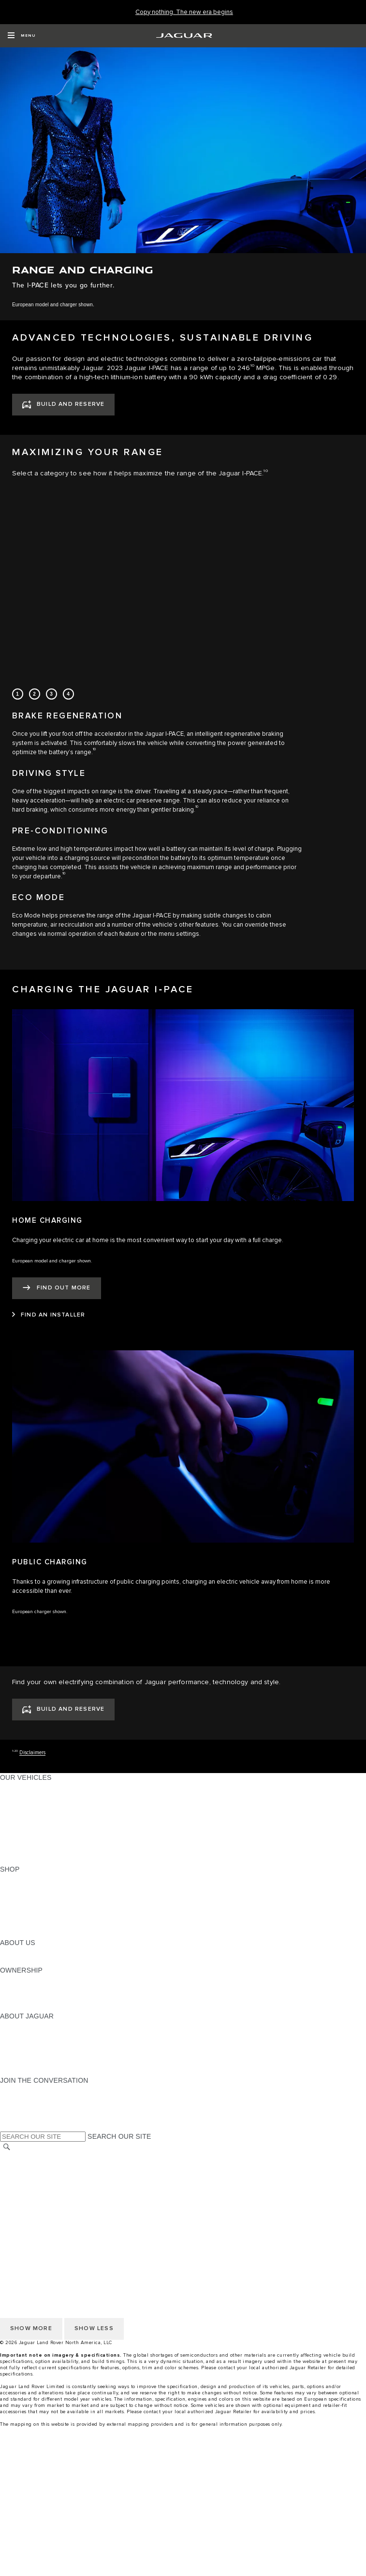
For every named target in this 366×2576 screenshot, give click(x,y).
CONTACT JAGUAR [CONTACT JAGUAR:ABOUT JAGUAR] (31, 2053)
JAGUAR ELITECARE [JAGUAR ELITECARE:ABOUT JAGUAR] (34, 2034)
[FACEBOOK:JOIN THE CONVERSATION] (23, 2117)
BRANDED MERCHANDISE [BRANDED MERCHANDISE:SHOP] (43, 1933)
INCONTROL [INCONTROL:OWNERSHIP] (20, 1988)
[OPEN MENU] (21, 35)
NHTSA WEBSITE (28, 2166)
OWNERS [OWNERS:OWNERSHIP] (15, 1979)
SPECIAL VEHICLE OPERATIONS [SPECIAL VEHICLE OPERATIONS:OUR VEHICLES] (53, 1832)
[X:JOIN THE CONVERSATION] (7, 2126)
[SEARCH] (7, 2147)
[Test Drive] (183, 2529)
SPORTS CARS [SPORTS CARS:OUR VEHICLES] (24, 1814)
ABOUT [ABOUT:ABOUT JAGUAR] (12, 2025)
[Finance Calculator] (183, 2548)
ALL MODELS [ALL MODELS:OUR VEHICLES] (21, 1786)
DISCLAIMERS (23, 2221)
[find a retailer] (183, 2566)
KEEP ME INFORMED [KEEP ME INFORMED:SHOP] (35, 1906)
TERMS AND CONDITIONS (43, 2194)
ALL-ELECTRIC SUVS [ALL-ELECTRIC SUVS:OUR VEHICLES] (35, 1805)
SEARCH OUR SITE (119, 2136)
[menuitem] (183, 2465)
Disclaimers (32, 1752)
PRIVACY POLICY (28, 2175)
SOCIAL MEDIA (24, 2212)
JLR (6, 1952)
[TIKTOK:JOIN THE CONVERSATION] (16, 2099)
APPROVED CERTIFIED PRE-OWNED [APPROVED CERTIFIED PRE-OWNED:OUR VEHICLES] (61, 1842)
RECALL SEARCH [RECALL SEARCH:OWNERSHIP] (29, 2007)
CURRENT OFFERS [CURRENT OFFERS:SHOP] (32, 1878)
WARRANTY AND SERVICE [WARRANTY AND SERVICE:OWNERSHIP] (44, 1998)
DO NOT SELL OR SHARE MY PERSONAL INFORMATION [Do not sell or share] (92, 2185)
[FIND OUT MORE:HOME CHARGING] (56, 1288)
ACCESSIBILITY (26, 2203)
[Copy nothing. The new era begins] (184, 12)
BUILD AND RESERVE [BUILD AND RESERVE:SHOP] (36, 1887)
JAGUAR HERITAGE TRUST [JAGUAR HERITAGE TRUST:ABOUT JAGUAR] (45, 2062)
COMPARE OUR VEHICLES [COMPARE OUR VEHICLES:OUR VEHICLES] (44, 1851)
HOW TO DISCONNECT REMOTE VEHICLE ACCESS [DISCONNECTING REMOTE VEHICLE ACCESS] (84, 2230)
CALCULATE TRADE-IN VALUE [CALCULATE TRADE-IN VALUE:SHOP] (49, 1924)
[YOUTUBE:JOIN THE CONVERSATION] (20, 2108)
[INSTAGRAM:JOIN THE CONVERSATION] (24, 2089)
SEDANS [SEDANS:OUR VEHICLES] (14, 1823)
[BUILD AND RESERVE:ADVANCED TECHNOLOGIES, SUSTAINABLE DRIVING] (63, 404)
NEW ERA (16, 1860)
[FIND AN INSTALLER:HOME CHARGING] (48, 1315)
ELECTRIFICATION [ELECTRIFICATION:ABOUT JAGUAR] (30, 2043)
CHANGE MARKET (30, 2157)
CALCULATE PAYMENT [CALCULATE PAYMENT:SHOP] (37, 1915)
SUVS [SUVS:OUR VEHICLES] (9, 1796)
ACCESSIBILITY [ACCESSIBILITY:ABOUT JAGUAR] (26, 2071)
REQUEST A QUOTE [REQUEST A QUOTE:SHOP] (33, 1897)
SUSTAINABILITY (28, 1961)
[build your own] (183, 2511)
